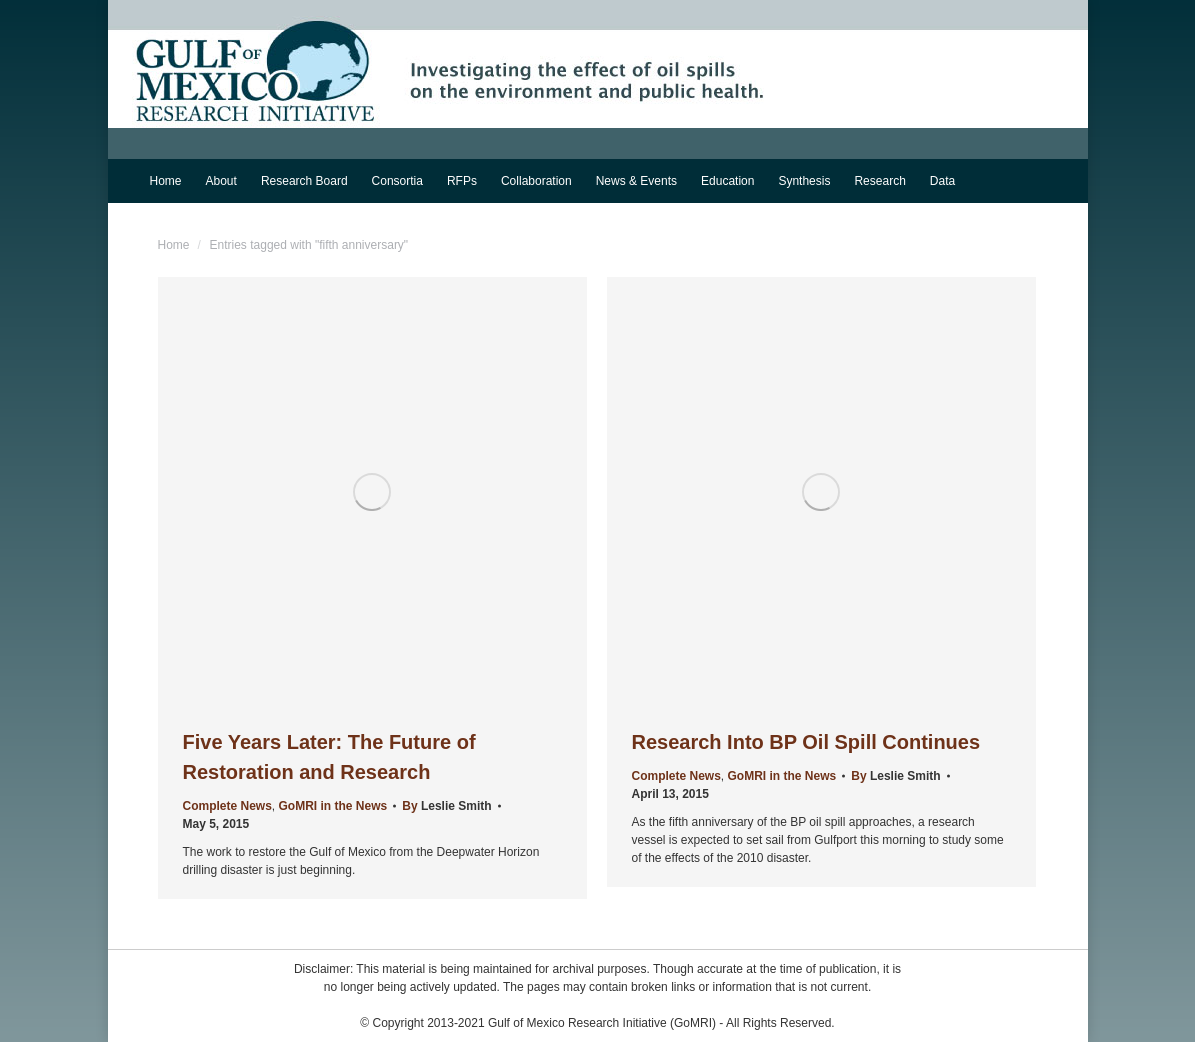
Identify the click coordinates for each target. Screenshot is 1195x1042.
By (446, 806)
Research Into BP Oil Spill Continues (806, 742)
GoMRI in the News (333, 806)
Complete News (227, 806)
